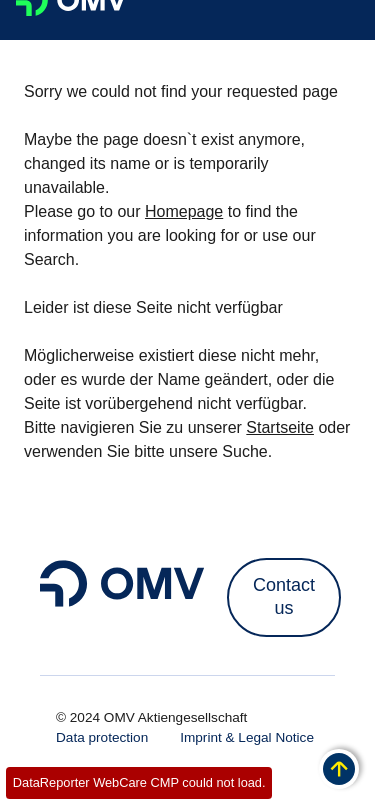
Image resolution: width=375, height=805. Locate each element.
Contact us (284, 596)
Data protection (102, 737)
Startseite (280, 427)
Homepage (184, 211)
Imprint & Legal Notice (247, 737)
